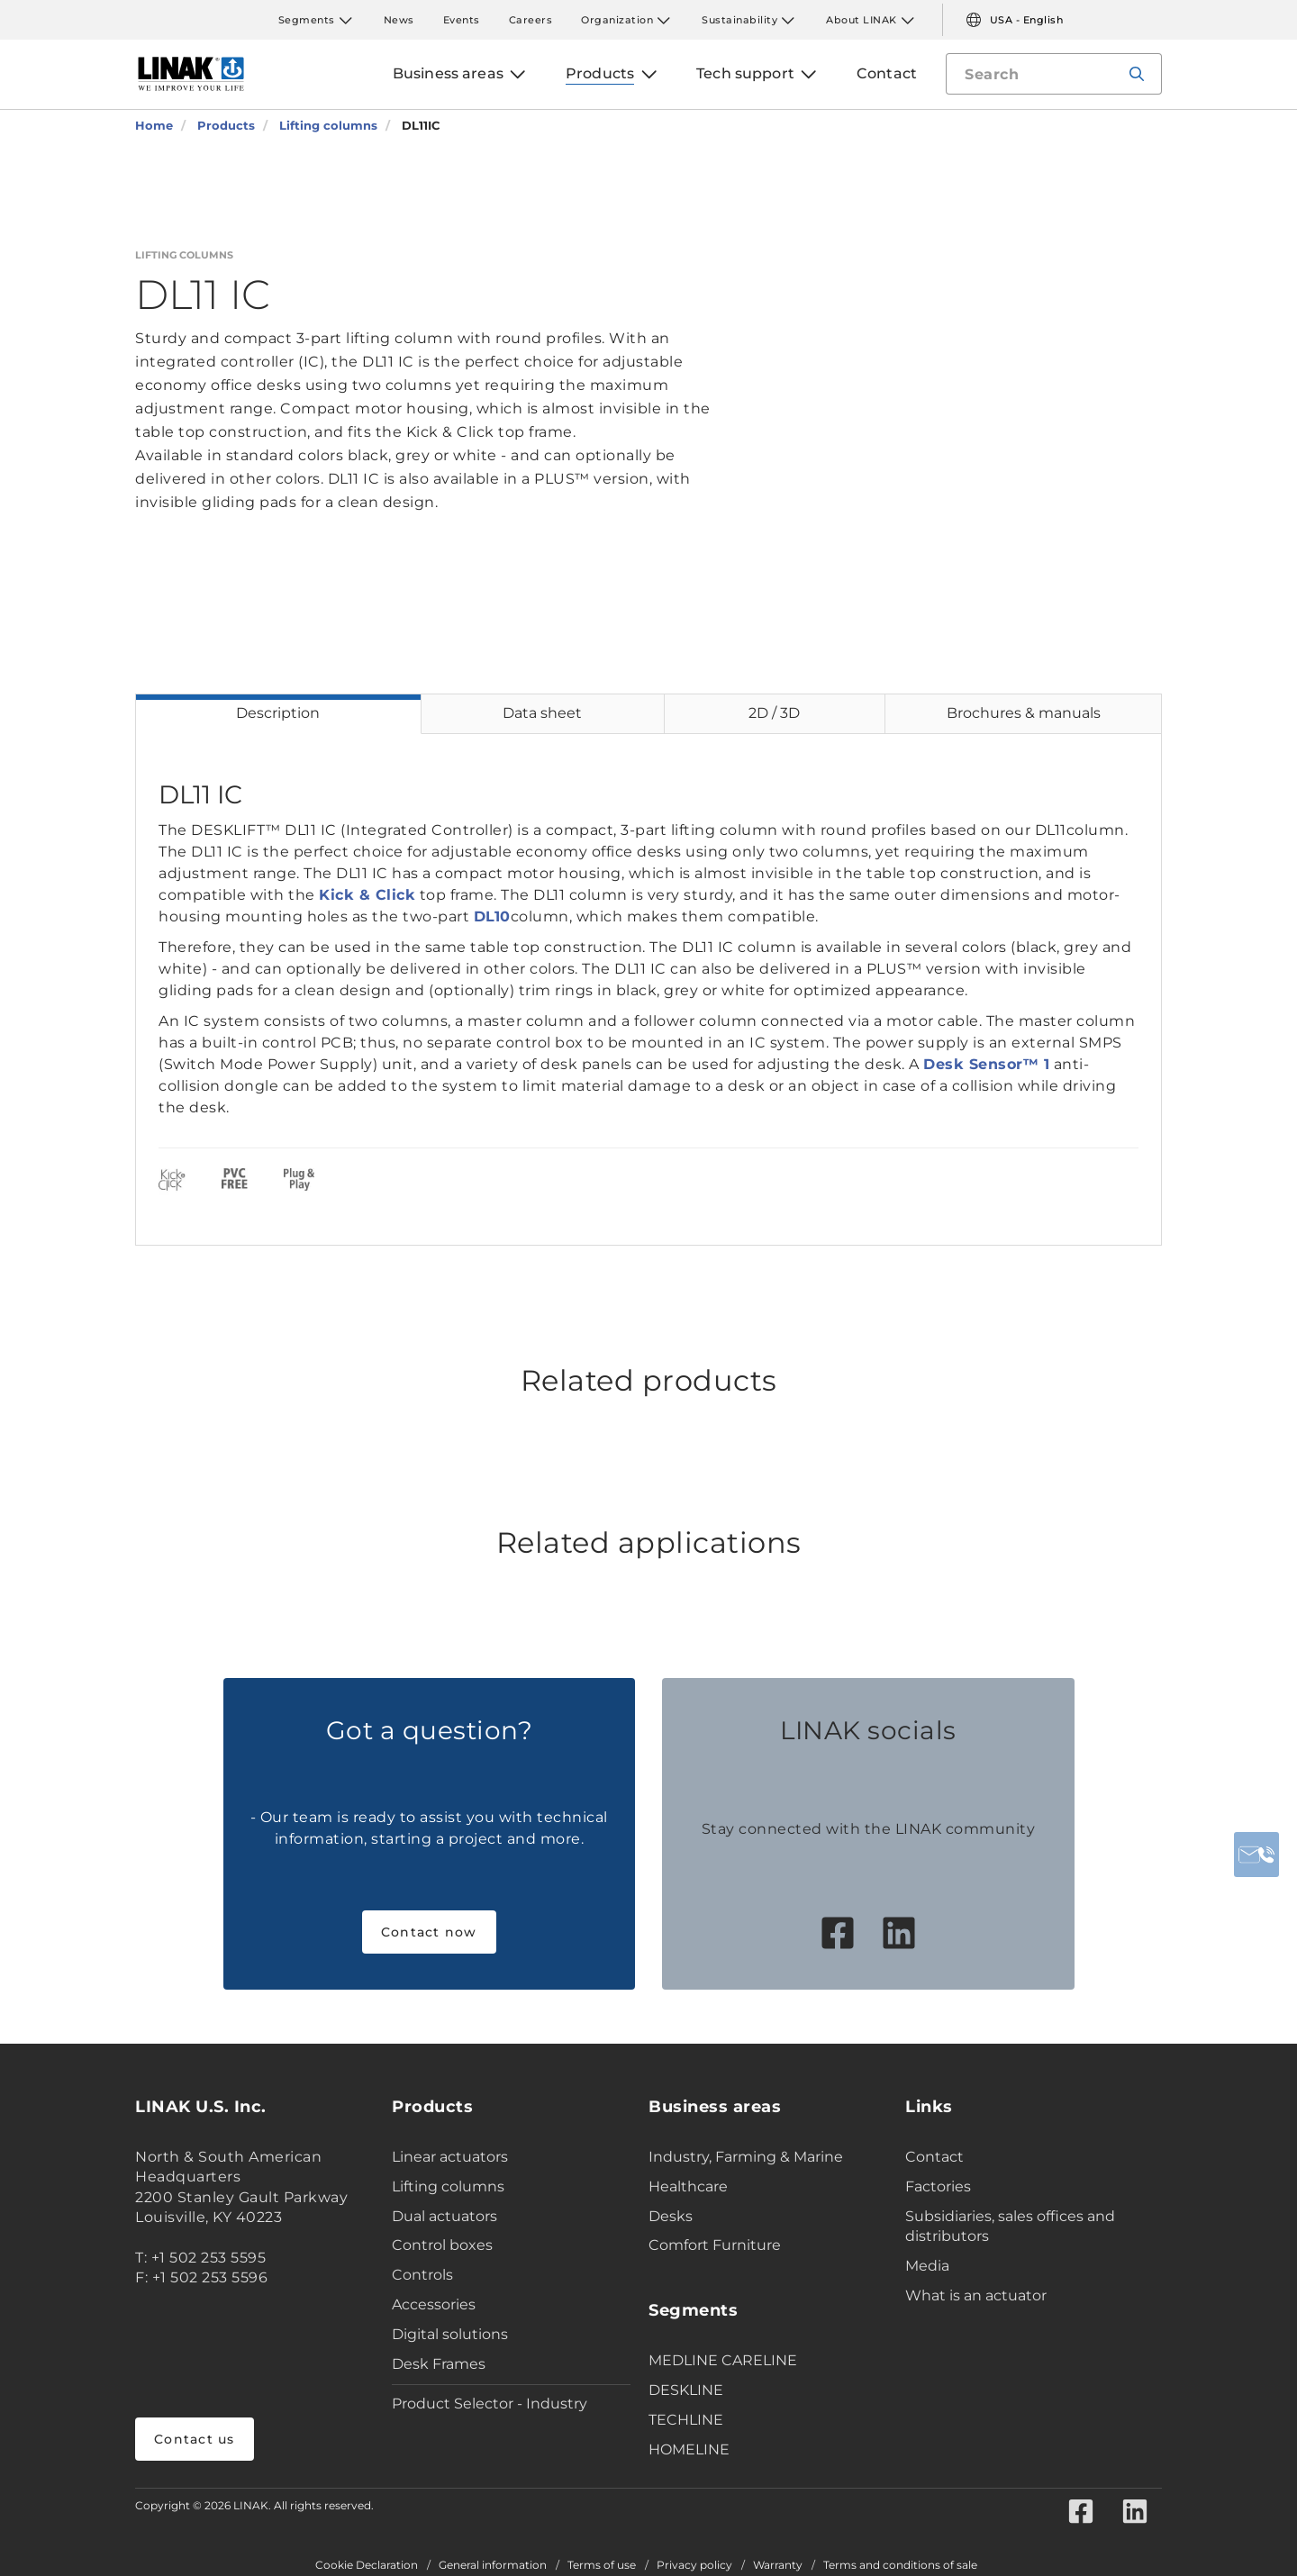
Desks (670, 2216)
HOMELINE (689, 2449)
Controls (422, 2274)
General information (493, 2565)
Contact (934, 2156)
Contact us (194, 2439)
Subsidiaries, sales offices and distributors (1010, 2226)
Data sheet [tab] (542, 712)
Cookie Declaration (366, 2565)
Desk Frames (438, 2363)
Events (461, 20)
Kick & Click (367, 894)
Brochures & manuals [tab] (1024, 712)
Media (927, 2265)
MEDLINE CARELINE (722, 2360)
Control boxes (442, 2245)
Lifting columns (448, 2186)
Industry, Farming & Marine (745, 2156)
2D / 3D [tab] (774, 712)
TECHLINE (685, 2419)
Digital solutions (450, 2334)
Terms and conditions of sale (900, 2565)
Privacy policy (694, 2565)
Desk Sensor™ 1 (986, 1064)
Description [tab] (278, 712)
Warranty (778, 2565)
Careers (531, 20)
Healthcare (688, 2186)
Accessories (434, 2304)
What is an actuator (976, 2295)
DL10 (492, 916)
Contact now (429, 1932)
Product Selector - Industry (489, 2403)
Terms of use (601, 2565)
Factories (938, 2186)
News (399, 20)
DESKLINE (685, 2390)
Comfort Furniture (714, 2245)
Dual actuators (444, 2216)
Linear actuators (450, 2156)
